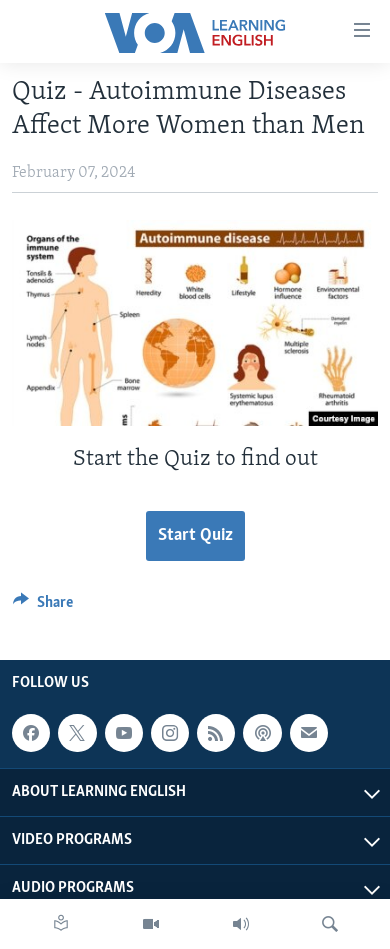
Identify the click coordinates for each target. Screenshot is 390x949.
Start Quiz (195, 535)
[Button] (43, 607)
